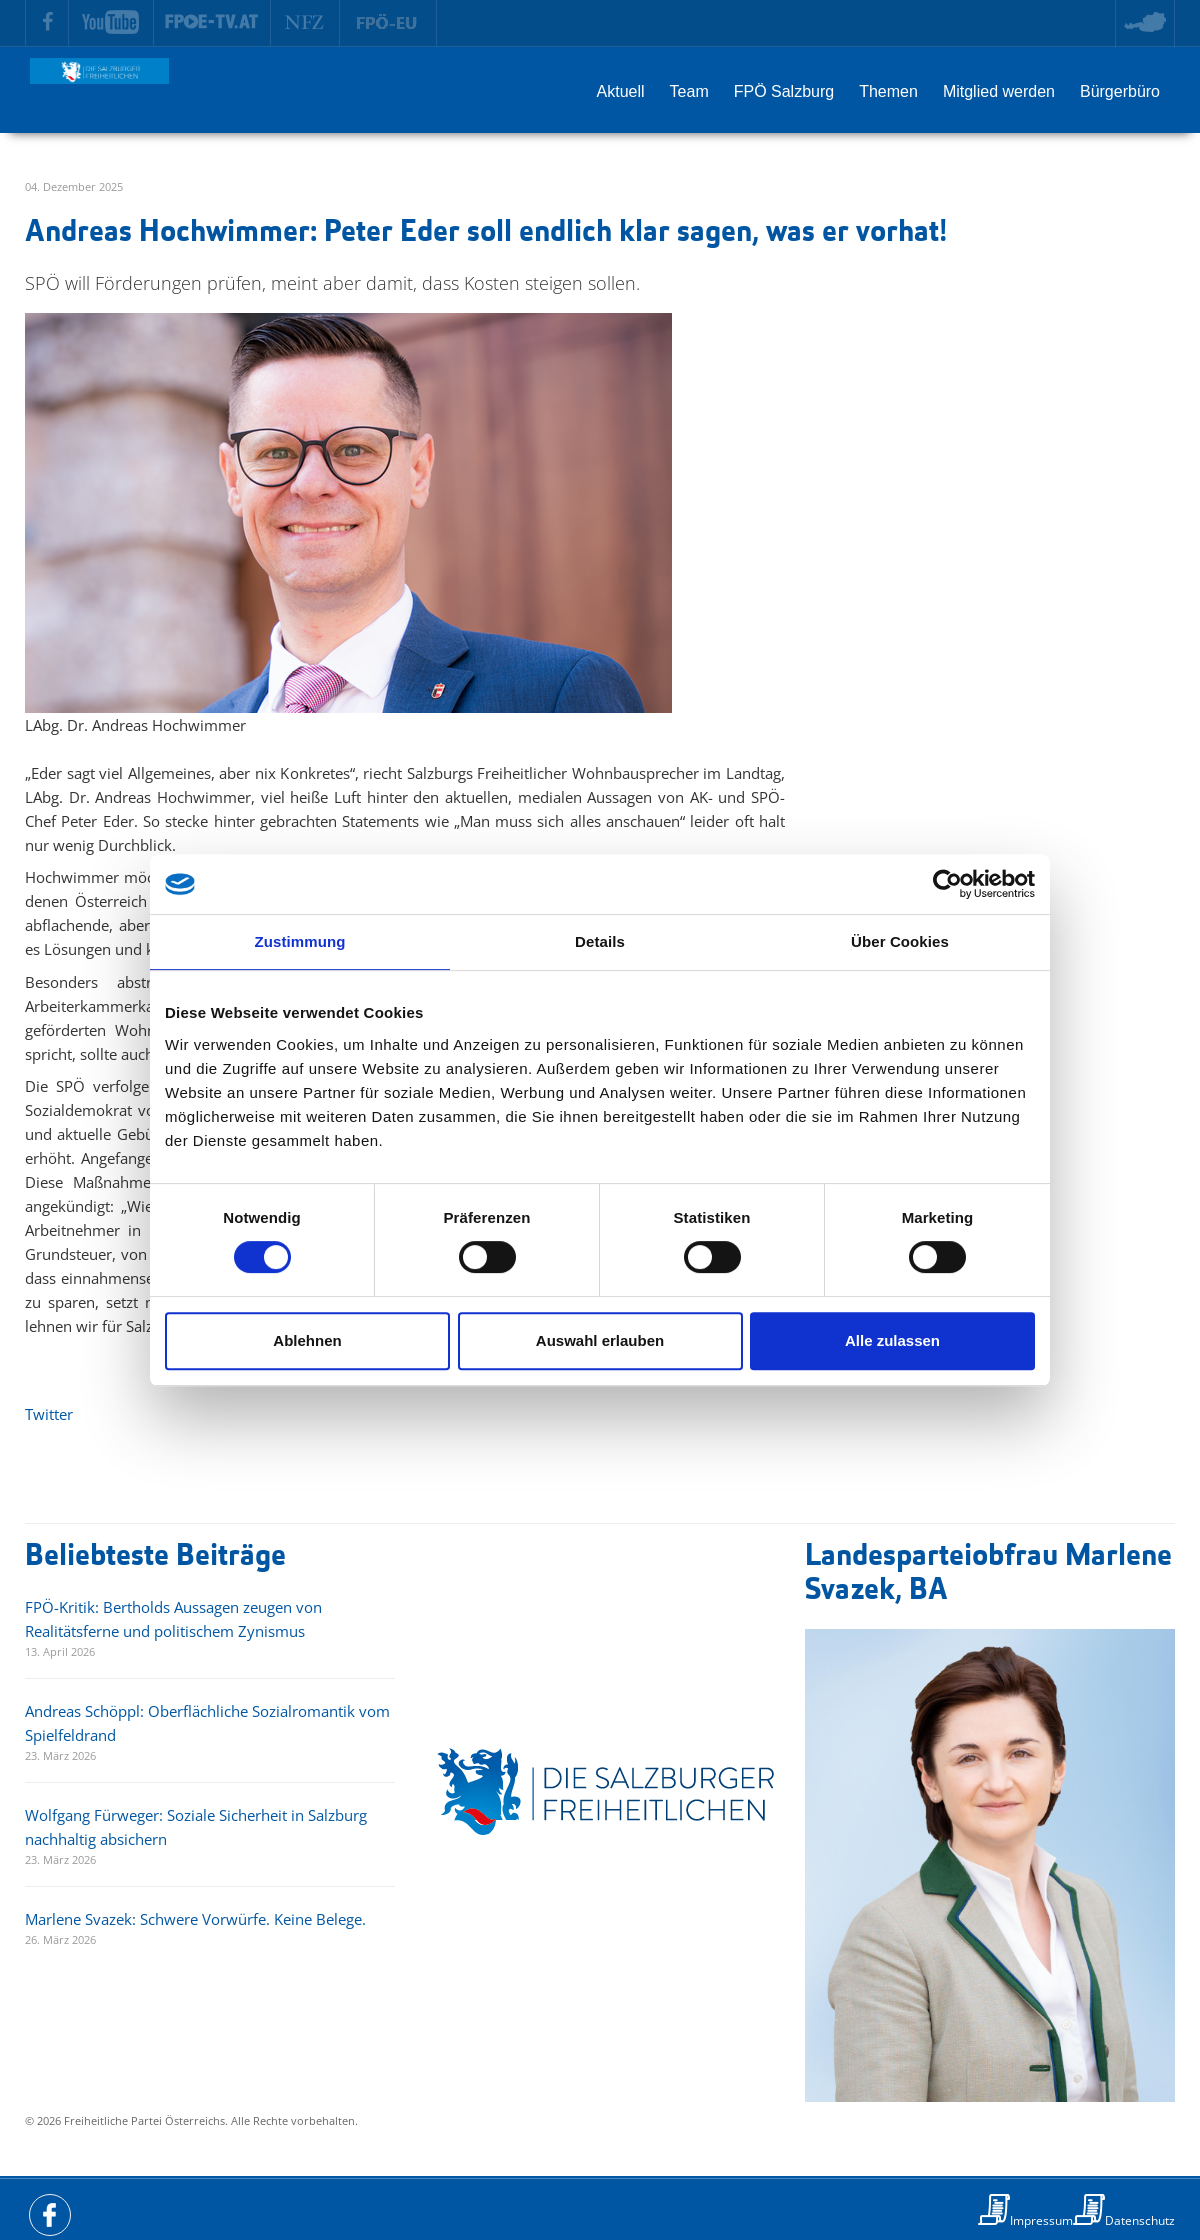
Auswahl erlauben (600, 1340)
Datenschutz (1140, 2220)
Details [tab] (600, 941)
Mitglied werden (999, 91)
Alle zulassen (892, 1340)
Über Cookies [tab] (900, 941)
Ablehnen (307, 1340)
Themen (888, 91)
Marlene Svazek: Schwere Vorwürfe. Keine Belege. (195, 1919)
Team (689, 91)
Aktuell (621, 91)
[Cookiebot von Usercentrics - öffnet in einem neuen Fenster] (947, 884)
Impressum (1041, 2220)
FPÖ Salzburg (784, 91)
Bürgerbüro (1120, 91)
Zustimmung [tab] (300, 941)
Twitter (49, 1414)
